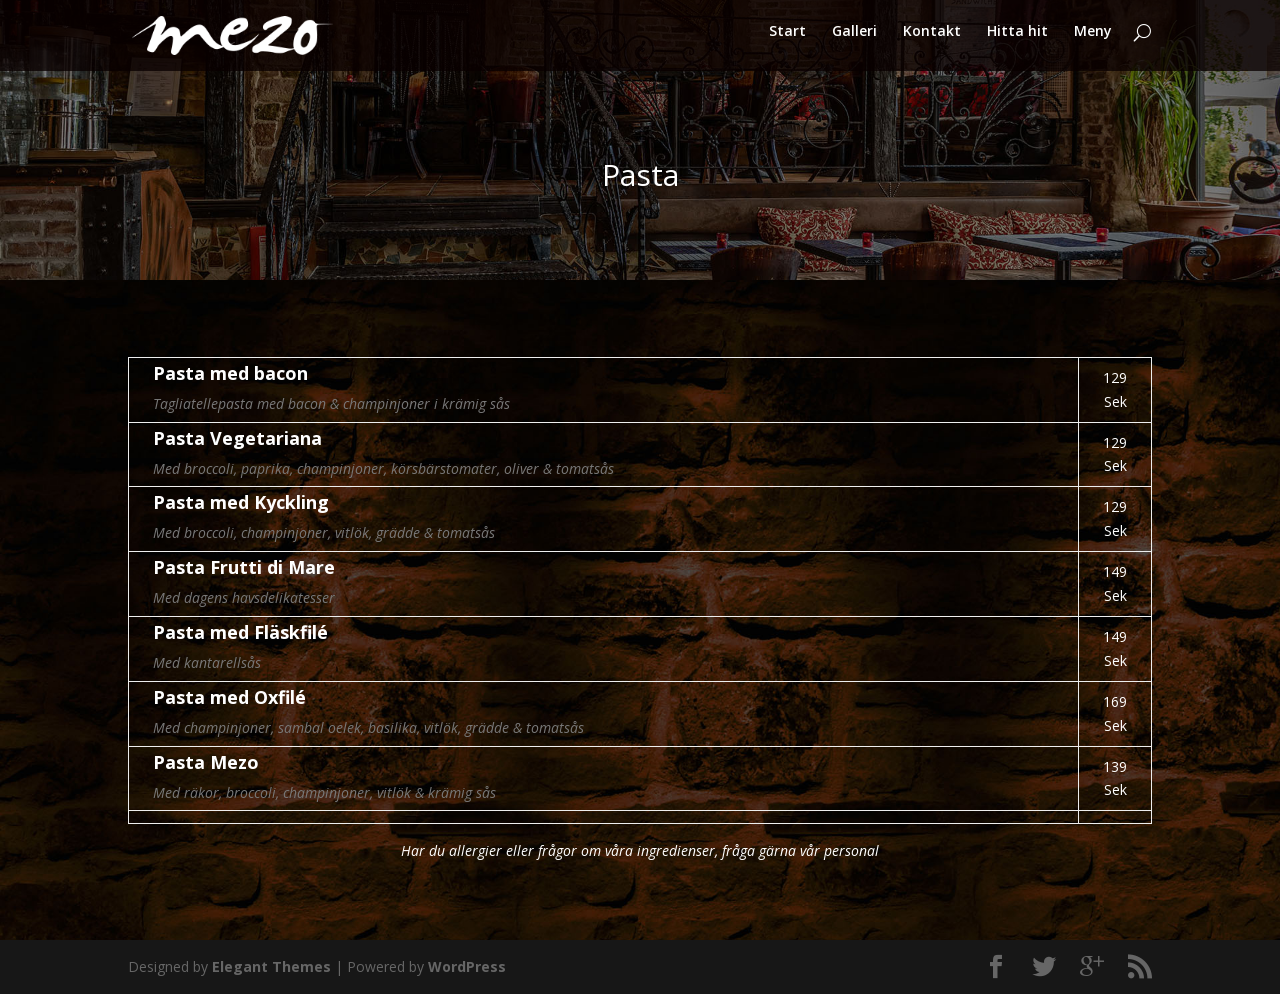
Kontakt (932, 41)
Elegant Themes (271, 966)
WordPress (467, 966)
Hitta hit (1017, 41)
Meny (1093, 41)
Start (787, 41)
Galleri (854, 41)
